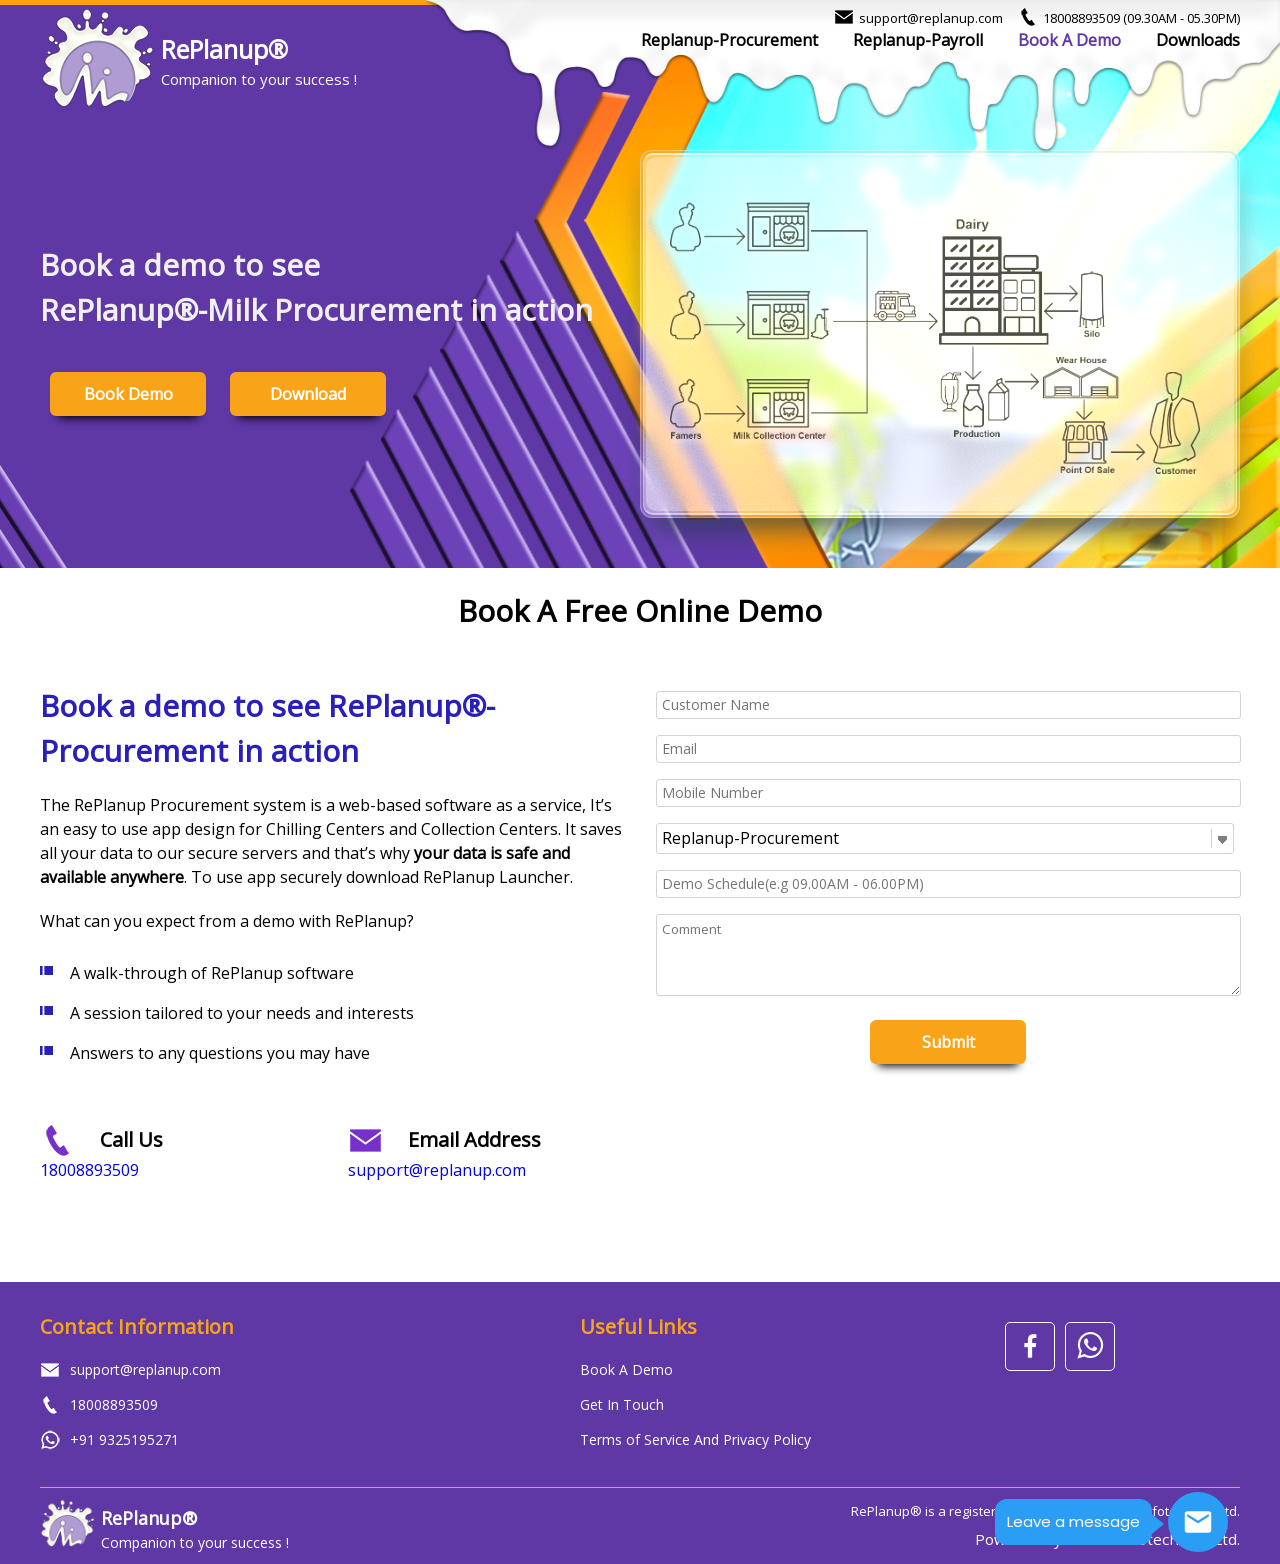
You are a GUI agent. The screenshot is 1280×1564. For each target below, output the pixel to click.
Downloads (1198, 40)
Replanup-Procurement (729, 40)
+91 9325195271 (124, 1439)
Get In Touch (622, 1404)
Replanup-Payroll (918, 40)
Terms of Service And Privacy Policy (695, 1439)
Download (308, 394)
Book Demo (128, 394)
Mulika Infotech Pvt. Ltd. (1153, 1539)
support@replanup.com (931, 18)
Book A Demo (1069, 40)
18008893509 (1141, 18)
